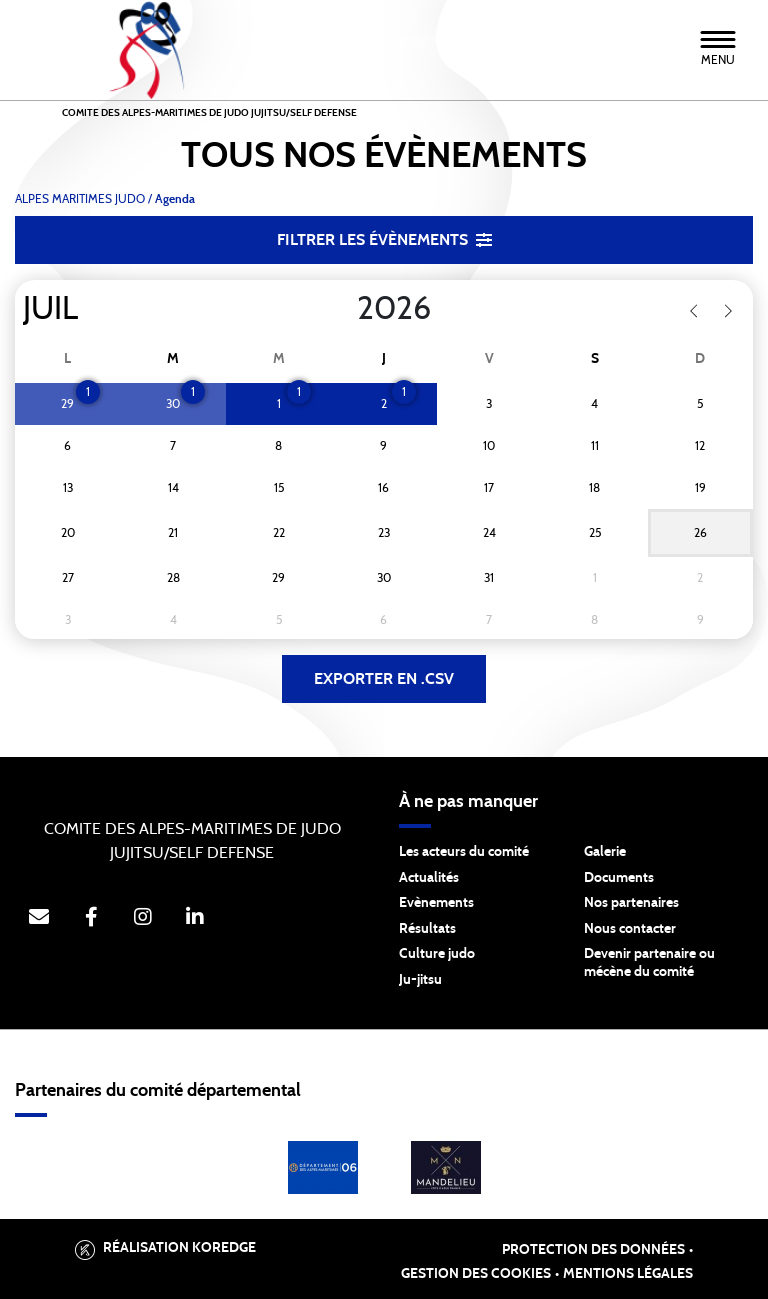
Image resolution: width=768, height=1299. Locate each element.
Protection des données (593, 1250)
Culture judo (437, 954)
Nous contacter (630, 929)
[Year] (341, 309)
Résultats (427, 929)
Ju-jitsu (420, 980)
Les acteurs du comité (464, 852)
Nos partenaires (631, 903)
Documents (619, 878)
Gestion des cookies (476, 1274)
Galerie (605, 852)
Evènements (436, 903)
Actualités (429, 878)
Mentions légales (628, 1274)
